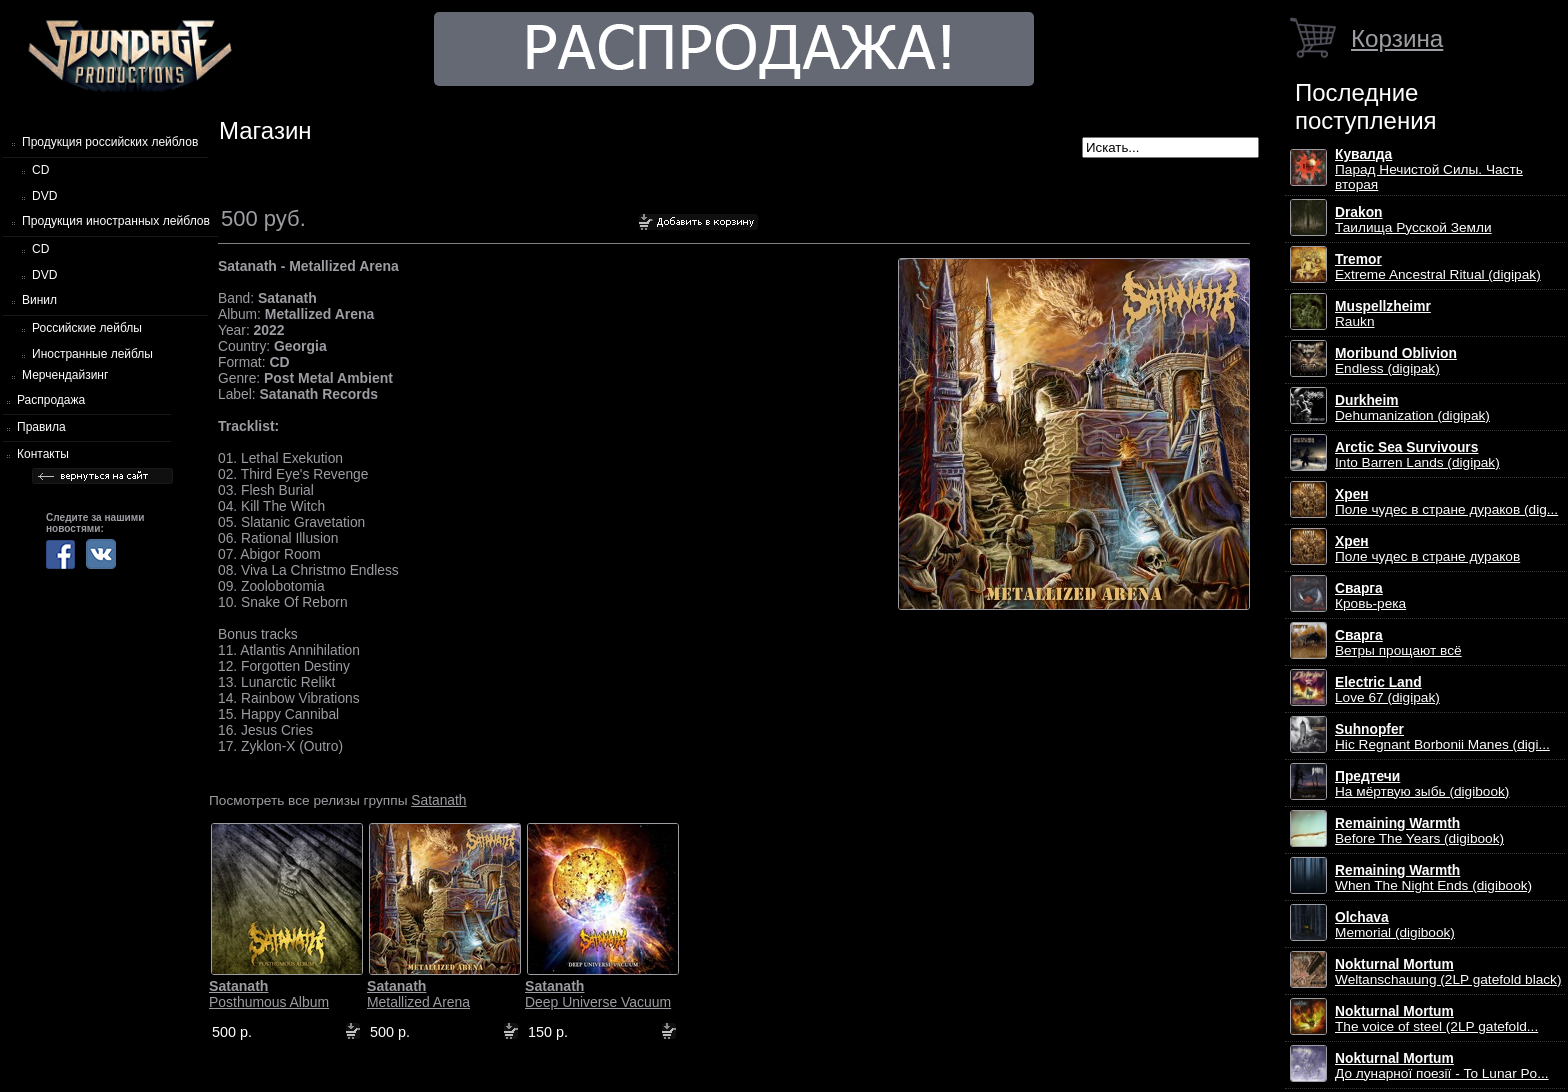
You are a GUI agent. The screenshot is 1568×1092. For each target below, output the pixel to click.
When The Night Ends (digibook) (1433, 878)
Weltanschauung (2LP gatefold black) (1448, 972)
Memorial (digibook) (1395, 925)
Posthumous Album (269, 994)
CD (40, 170)
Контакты (43, 454)
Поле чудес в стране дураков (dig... (1446, 502)
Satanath (438, 800)
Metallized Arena (418, 994)
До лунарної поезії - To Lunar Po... (1442, 1066)
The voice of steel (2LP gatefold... (1436, 1019)
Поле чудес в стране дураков (1427, 549)
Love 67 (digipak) (1387, 690)
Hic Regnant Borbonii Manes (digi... (1442, 737)
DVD (44, 196)
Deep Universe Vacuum (598, 994)
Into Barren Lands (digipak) (1417, 455)
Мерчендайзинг (65, 375)
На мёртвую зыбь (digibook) (1422, 784)
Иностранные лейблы (92, 354)
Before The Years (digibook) (1419, 831)
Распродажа (51, 400)
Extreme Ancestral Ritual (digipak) (1438, 267)
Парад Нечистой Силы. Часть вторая (1429, 169)
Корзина (1397, 38)
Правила (41, 427)
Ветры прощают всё (1398, 643)
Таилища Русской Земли (1413, 220)
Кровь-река (1370, 596)
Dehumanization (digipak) (1412, 408)
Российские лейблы (87, 328)
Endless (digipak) (1396, 361)
